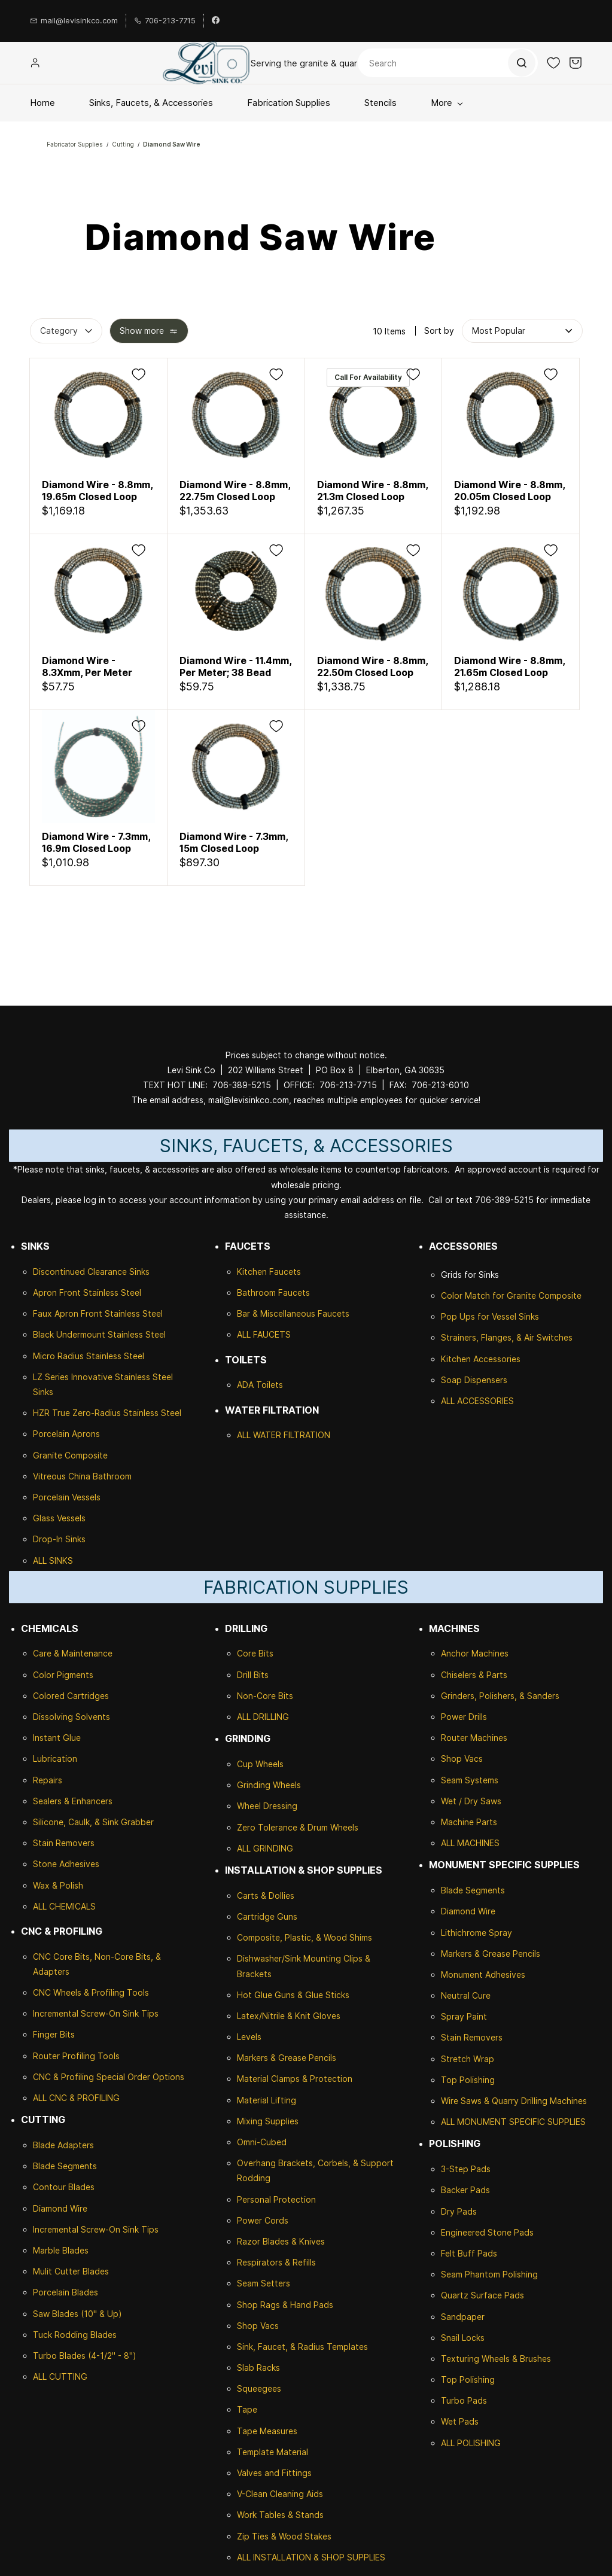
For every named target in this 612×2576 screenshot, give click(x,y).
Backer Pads (465, 2190)
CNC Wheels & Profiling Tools (91, 1992)
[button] (553, 62)
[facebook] (216, 21)
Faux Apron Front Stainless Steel (98, 1313)
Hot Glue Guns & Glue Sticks (293, 1995)
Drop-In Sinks (59, 1539)
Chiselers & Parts (474, 1675)
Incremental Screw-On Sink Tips (96, 2013)
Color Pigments (63, 1675)
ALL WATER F (262, 1435)
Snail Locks (463, 2338)
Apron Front (58, 1292)
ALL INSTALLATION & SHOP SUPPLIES (311, 2557)
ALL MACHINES (470, 1843)
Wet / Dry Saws (471, 1801)
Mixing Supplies (268, 2121)
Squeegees (259, 2388)
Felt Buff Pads (469, 2253)
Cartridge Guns (267, 1916)
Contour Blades (64, 2187)
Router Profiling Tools (76, 2056)
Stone (45, 1864)
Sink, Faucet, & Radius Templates (302, 2346)
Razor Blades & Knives (281, 2241)
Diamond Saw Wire (171, 144)
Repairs (47, 1780)
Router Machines (474, 1737)
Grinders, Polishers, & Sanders (500, 1696)
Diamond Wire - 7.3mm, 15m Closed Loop (233, 842)
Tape (247, 2409)
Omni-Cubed (262, 2142)
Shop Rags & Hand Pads (285, 2305)
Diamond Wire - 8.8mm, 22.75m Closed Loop (234, 491)
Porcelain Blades (65, 2292)
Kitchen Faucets (269, 1271)
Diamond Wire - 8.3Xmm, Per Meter (87, 666)
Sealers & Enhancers (72, 1801)
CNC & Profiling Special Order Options (108, 2077)
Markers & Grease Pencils (286, 2058)
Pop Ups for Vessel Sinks (490, 1316)
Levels (249, 2037)
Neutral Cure (466, 1995)
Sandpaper (463, 2317)
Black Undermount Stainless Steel (99, 1334)
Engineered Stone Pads (487, 2232)
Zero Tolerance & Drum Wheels (297, 1827)
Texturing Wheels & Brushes (496, 2358)
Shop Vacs (258, 2326)
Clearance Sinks (118, 1271)
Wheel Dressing (267, 1806)
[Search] (448, 63)
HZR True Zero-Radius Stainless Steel (107, 1413)
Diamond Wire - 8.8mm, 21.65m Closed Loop (509, 666)
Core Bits (255, 1653)
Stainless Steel (112, 1292)
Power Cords (262, 2220)
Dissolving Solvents (71, 1717)
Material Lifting (266, 2100)
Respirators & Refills (276, 2262)
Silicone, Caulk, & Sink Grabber (93, 1822)
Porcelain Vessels (67, 1497)
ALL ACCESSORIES (477, 1401)
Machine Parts (469, 1822)
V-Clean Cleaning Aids (280, 2494)
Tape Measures (267, 2431)
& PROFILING (93, 2098)
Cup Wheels (260, 1764)
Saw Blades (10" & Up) (77, 2314)
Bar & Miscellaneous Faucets (293, 1313)
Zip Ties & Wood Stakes (284, 2536)
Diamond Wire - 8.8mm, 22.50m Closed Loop (372, 666)
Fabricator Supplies (75, 144)
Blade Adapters (63, 2145)
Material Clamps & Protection (294, 2078)
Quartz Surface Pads (482, 2295)
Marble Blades (61, 2250)
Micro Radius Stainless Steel (88, 1356)
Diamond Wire (60, 2208)
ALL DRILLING (263, 1717)
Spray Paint (464, 2016)
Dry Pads (459, 2211)
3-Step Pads (466, 2169)
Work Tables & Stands (280, 2515)
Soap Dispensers (474, 1380)
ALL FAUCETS (264, 1334)
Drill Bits (253, 1675)
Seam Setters (263, 2283)
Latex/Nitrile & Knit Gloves (288, 2016)
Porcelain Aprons (66, 1434)
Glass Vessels (59, 1518)
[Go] (521, 63)
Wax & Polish (58, 1885)
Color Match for (474, 1295)
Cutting (123, 144)
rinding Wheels (272, 1785)
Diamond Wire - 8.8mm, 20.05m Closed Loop (509, 491)
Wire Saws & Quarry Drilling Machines (514, 2101)
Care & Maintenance (72, 1653)
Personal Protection (276, 2199)
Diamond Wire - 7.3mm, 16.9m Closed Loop (96, 842)
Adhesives (78, 1864)
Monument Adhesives (483, 1974)
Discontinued (60, 1271)
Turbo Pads (464, 2400)
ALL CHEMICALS (64, 1906)
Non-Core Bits (265, 1696)
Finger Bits (54, 2034)
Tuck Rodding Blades (75, 2335)
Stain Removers (64, 1843)
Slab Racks (258, 2367)
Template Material (272, 2452)
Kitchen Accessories (480, 1359)
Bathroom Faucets (273, 1292)
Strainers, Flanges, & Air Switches (507, 1337)
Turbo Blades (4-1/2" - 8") (84, 2355)
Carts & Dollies (265, 1895)
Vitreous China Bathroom (82, 1476)
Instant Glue (57, 1737)
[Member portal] (35, 62)
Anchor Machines (475, 1653)
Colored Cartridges (71, 1696)
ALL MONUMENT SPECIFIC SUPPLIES (513, 2122)
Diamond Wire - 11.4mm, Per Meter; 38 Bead (235, 666)
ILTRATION (309, 1435)
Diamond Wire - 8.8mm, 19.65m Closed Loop (97, 491)
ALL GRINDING (265, 1848)
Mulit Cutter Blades (71, 2271)
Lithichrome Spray (476, 1933)
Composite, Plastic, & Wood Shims (304, 1937)
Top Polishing (468, 2080)
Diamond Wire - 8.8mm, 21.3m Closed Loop (372, 491)
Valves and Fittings (274, 2473)
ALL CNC (50, 2098)
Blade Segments (65, 2166)
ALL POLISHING (471, 2443)
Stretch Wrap (467, 2059)
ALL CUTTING (60, 2376)
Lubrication (55, 1758)
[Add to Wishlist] (138, 374)
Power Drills (464, 1717)
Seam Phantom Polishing (489, 2274)
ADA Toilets (260, 1385)
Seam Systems (469, 1780)
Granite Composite (70, 1455)
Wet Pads (460, 2421)
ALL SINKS (53, 1560)
